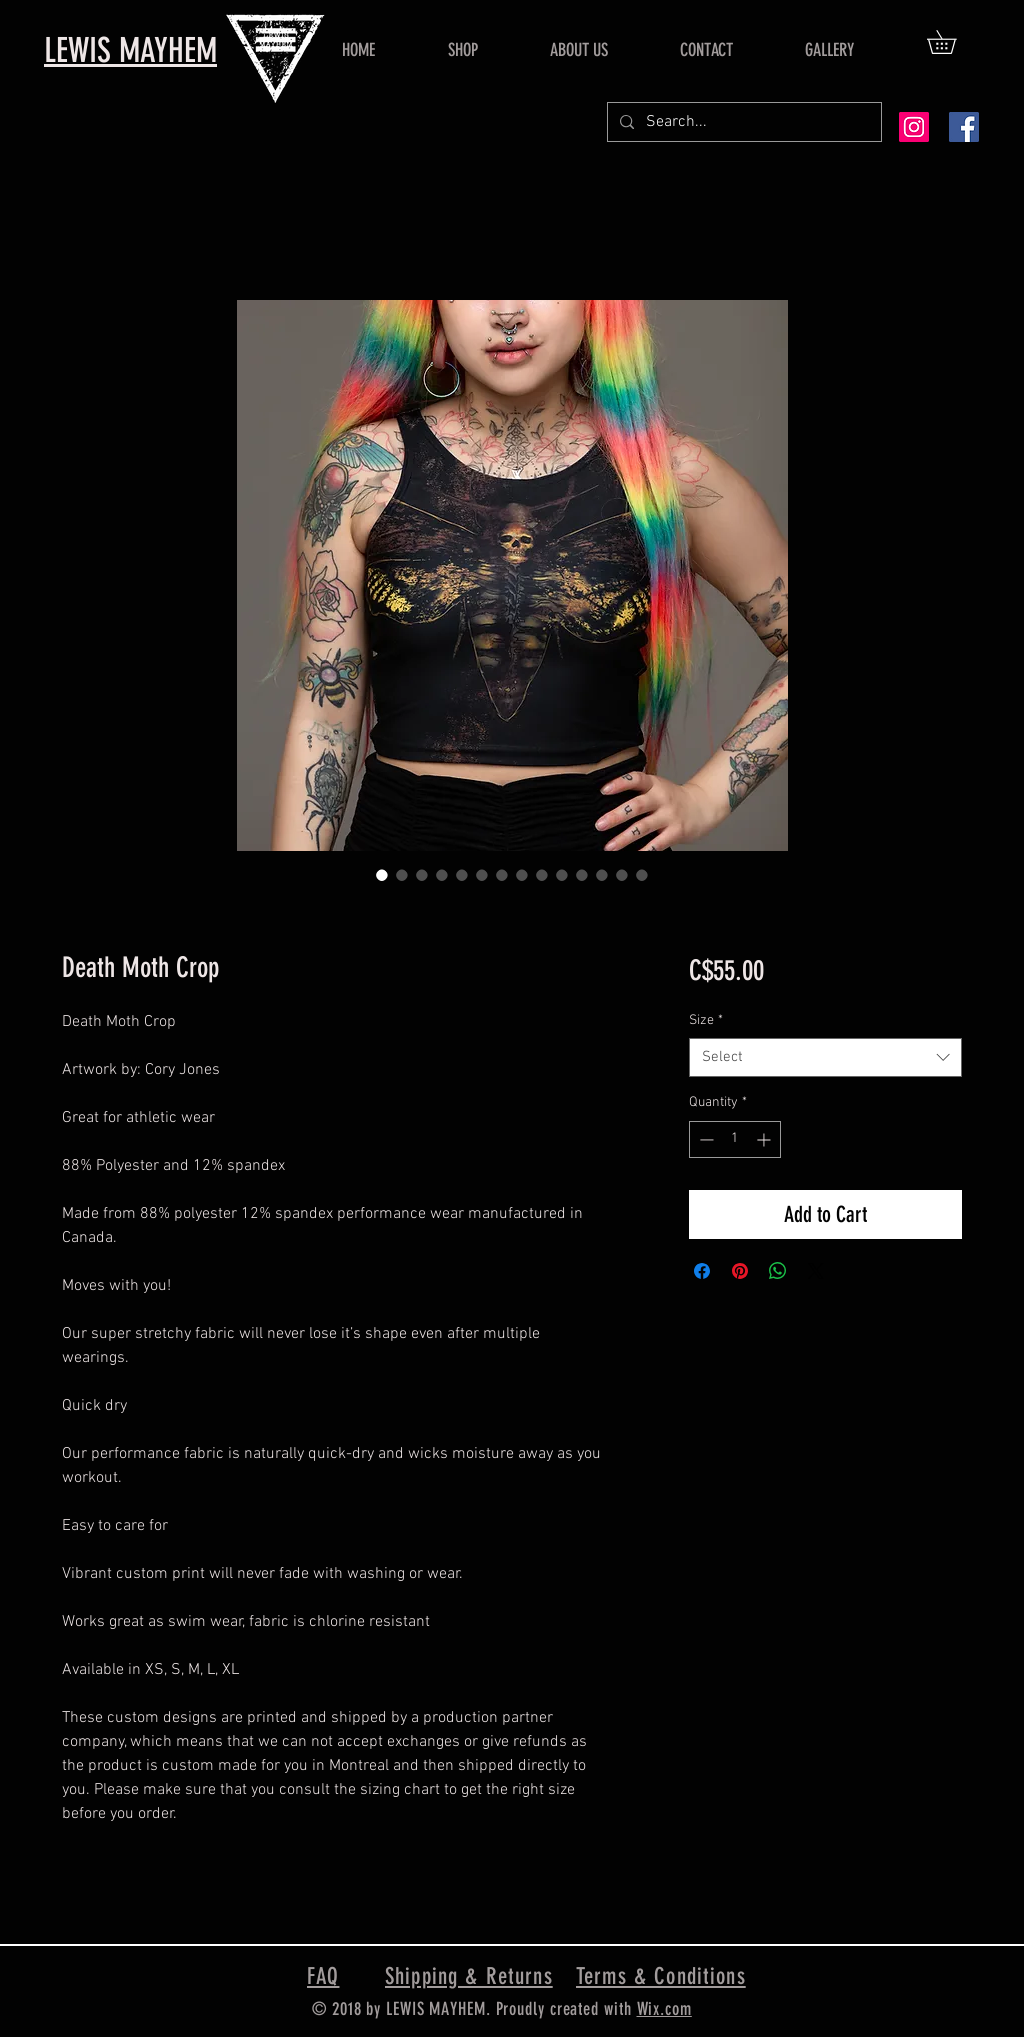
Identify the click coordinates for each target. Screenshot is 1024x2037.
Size (706, 1020)
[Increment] (765, 1139)
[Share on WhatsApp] (778, 1271)
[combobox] (825, 1057)
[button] (953, 42)
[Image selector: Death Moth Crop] (382, 875)
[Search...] (742, 122)
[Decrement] (704, 1139)
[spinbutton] (735, 1139)
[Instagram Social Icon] (914, 127)
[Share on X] (816, 1271)
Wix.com (664, 2009)
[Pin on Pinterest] (740, 1271)
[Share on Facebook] (702, 1271)
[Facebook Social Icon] (964, 127)
